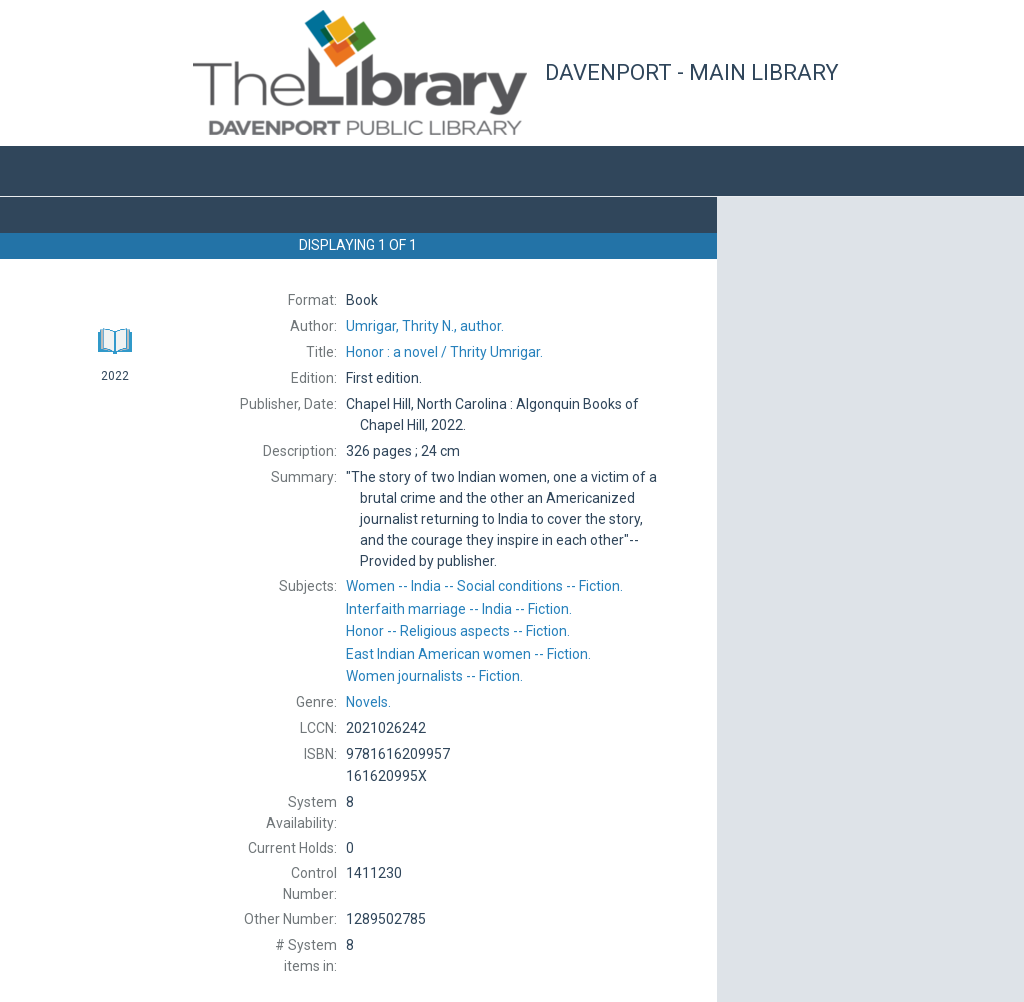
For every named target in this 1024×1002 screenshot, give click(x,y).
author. (425, 326)
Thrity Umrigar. (444, 352)
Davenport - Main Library (692, 72)
